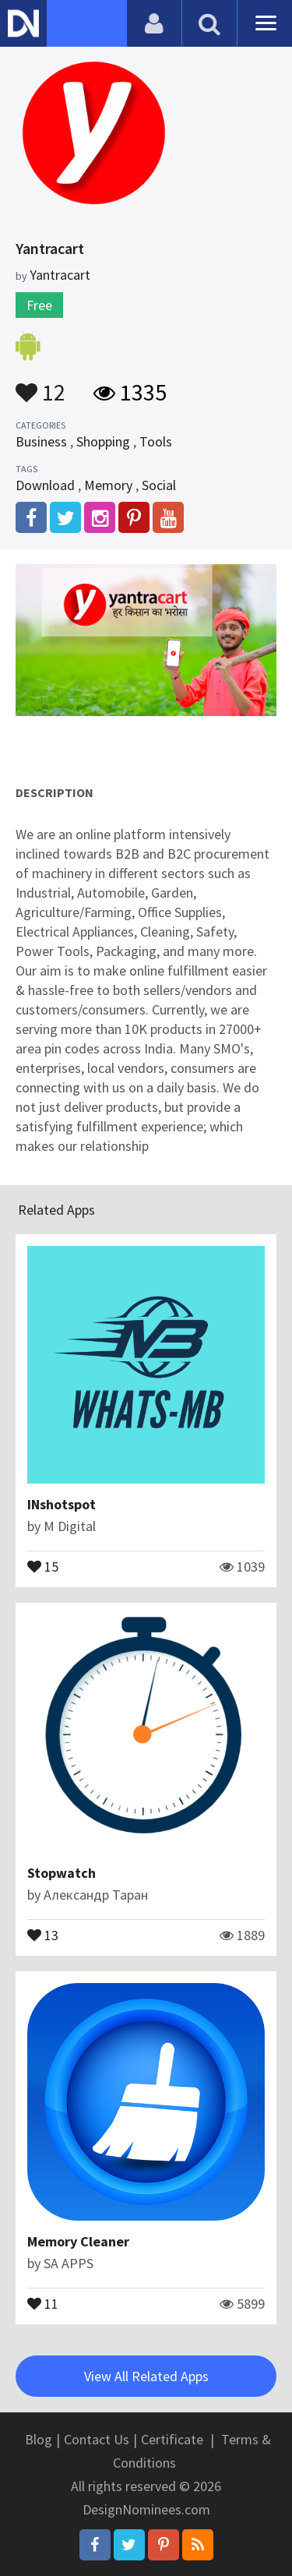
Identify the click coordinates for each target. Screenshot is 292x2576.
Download (45, 485)
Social (159, 485)
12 (40, 385)
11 (42, 2302)
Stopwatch (61, 1873)
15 (42, 1565)
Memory (108, 485)
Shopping (103, 441)
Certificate (172, 2439)
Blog (38, 2439)
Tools (155, 441)
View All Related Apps (146, 2376)
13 (42, 1934)
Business (41, 441)
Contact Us (96, 2439)
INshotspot (61, 1504)
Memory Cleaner (78, 2241)
